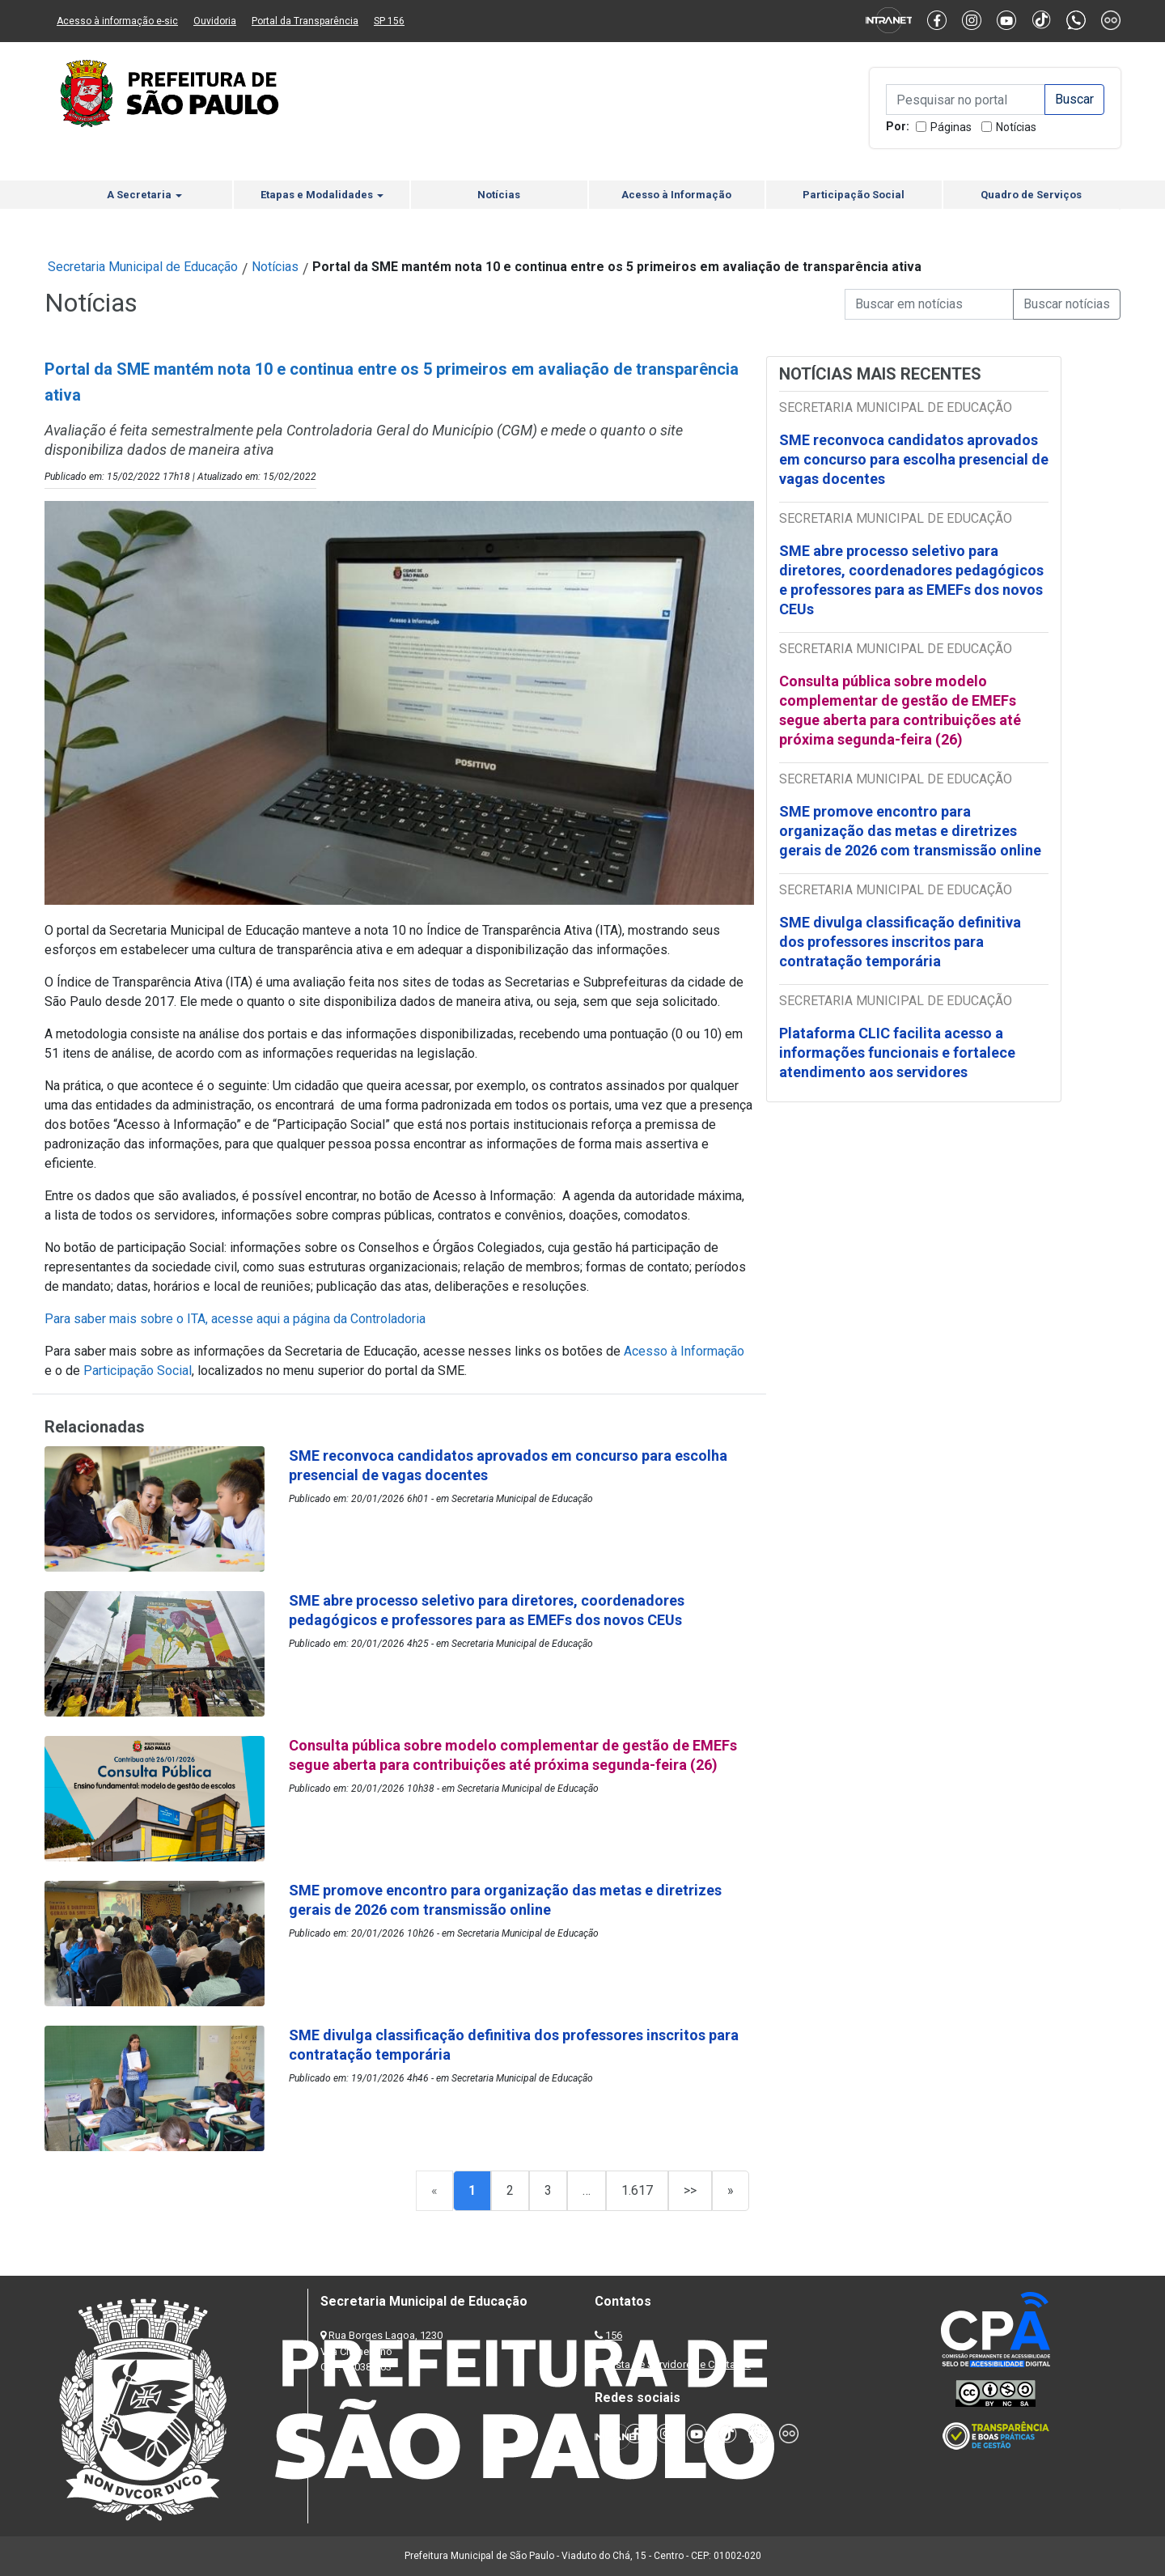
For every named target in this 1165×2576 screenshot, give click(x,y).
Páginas (951, 127)
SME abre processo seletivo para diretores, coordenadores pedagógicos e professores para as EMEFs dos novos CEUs (911, 579)
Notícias (1016, 127)
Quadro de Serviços (1031, 195)
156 (613, 2335)
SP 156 (389, 21)
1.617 (637, 2190)
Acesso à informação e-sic (117, 21)
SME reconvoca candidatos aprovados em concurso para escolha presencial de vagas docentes (913, 459)
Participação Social (853, 195)
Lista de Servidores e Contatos (679, 2364)
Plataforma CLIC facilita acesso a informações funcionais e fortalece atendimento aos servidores (897, 1052)
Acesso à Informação (676, 195)
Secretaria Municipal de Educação (143, 266)
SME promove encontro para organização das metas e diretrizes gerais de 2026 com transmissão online (910, 831)
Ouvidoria (214, 21)
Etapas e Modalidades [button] (322, 195)
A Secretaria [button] (144, 195)
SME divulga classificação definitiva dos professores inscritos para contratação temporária (900, 942)
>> (690, 2190)
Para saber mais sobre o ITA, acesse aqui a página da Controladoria (235, 1318)
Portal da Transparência (305, 21)
